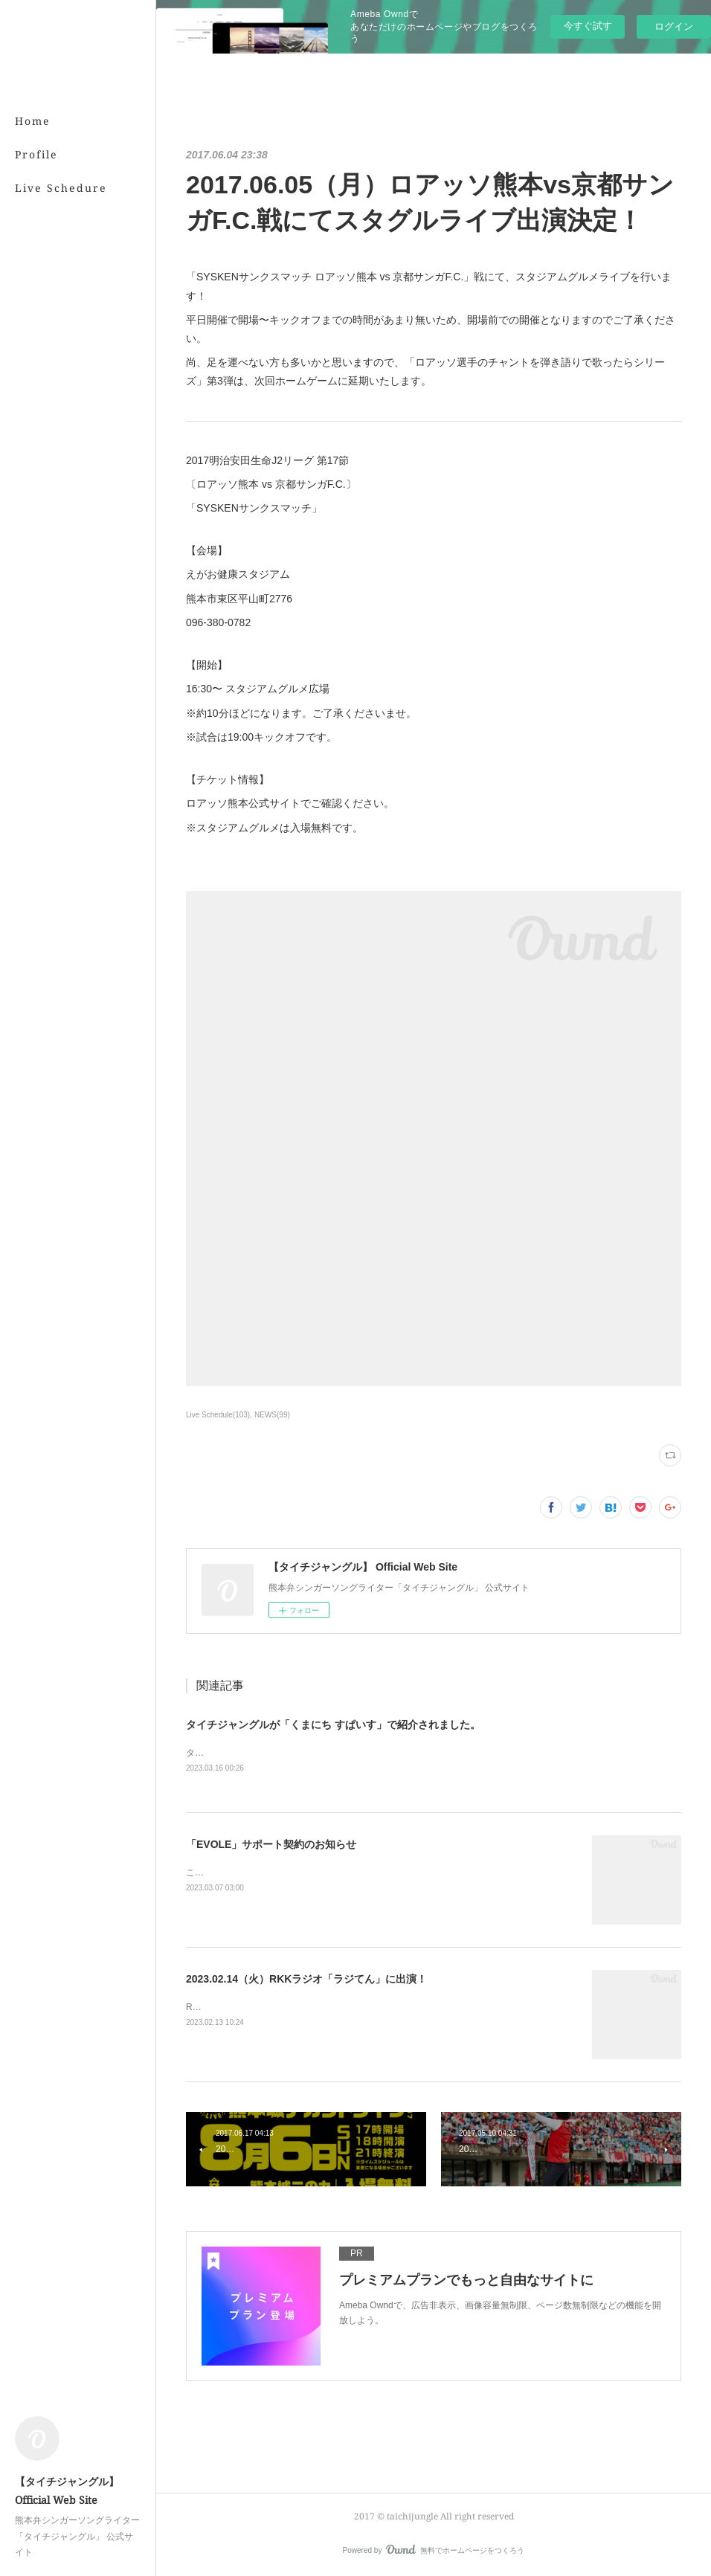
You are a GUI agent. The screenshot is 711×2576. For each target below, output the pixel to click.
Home (33, 121)
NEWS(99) (272, 1415)
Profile (36, 154)
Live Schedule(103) (218, 1415)
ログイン (673, 26)
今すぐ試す (588, 25)
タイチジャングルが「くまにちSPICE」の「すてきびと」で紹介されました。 (342, 1753)
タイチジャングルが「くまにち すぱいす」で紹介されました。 (333, 1724)
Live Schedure (61, 188)
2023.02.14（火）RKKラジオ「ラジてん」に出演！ (306, 1979)
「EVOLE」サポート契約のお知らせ (271, 1844)
